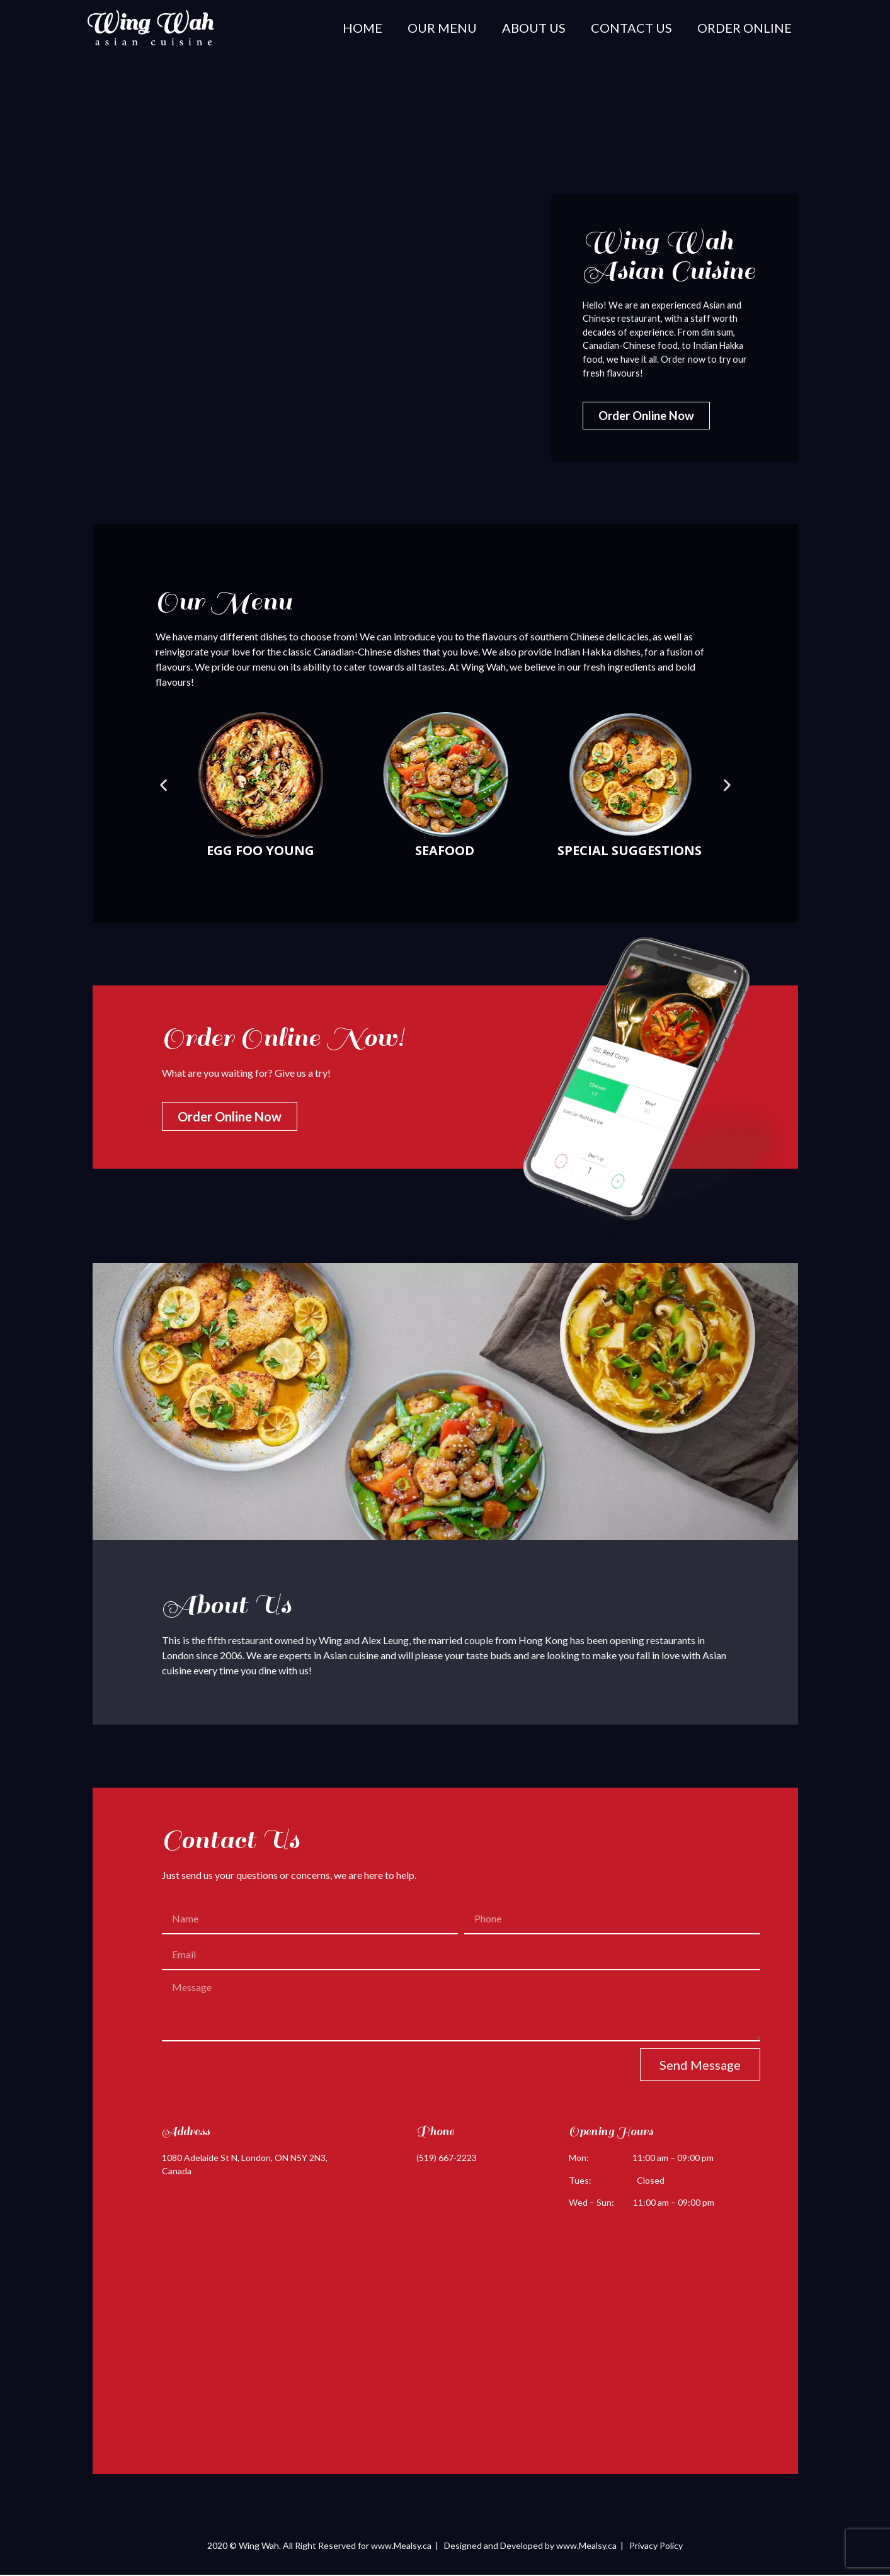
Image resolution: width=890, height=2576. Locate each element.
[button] (163, 786)
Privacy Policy (656, 2546)
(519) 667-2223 (446, 2158)
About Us (534, 27)
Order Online (744, 27)
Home (362, 27)
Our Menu (442, 27)
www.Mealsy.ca (401, 2546)
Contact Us (631, 27)
